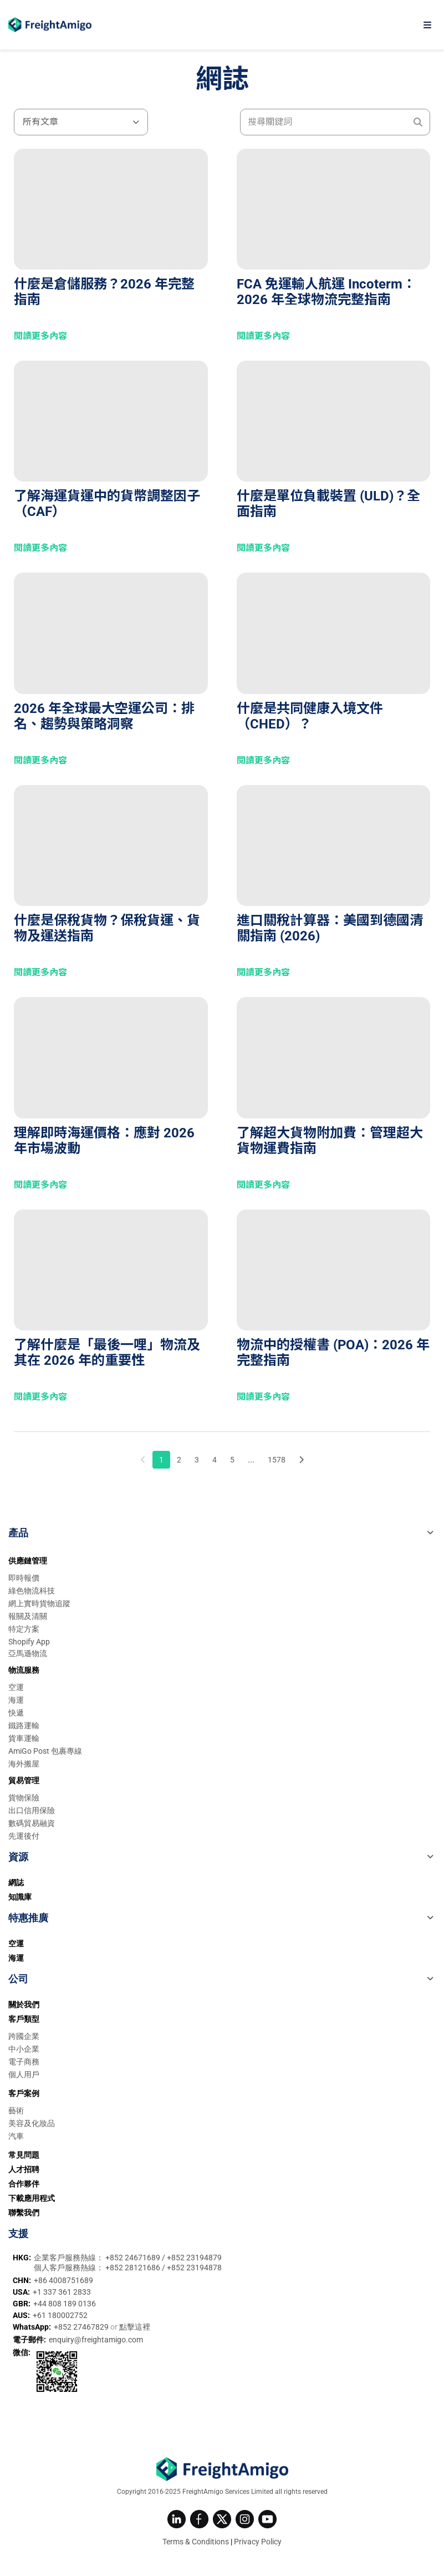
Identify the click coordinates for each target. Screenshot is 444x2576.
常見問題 (23, 2154)
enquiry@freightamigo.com (96, 2339)
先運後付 (23, 1835)
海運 (16, 1700)
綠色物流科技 (31, 1590)
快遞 (16, 1712)
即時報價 (23, 1577)
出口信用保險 (31, 1810)
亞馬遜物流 (27, 1653)
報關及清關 (27, 1616)
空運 (16, 1687)
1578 (276, 1459)
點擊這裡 (134, 2326)
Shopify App (29, 1641)
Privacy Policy (258, 2541)
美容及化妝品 (31, 2123)
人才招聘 (23, 2169)
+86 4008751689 (63, 2280)
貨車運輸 (23, 1738)
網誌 (16, 1882)
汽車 (16, 2136)
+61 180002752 (60, 2315)
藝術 (16, 2110)
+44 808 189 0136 (64, 2303)
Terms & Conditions (195, 2541)
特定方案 (23, 1628)
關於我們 (23, 2004)
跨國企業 (23, 2036)
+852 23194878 (194, 2267)
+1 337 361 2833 (62, 2291)
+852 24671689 (133, 2257)
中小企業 (23, 2048)
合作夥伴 (23, 2183)
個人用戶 (23, 2074)
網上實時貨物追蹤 (39, 1603)
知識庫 (20, 1896)
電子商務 (23, 2061)
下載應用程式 (31, 2198)
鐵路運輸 (23, 1725)
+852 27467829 (82, 2326)
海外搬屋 (23, 1763)
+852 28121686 (133, 2267)
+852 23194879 (194, 2257)
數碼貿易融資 (31, 1823)
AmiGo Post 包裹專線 (45, 1751)
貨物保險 (23, 1797)
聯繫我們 (23, 2212)
